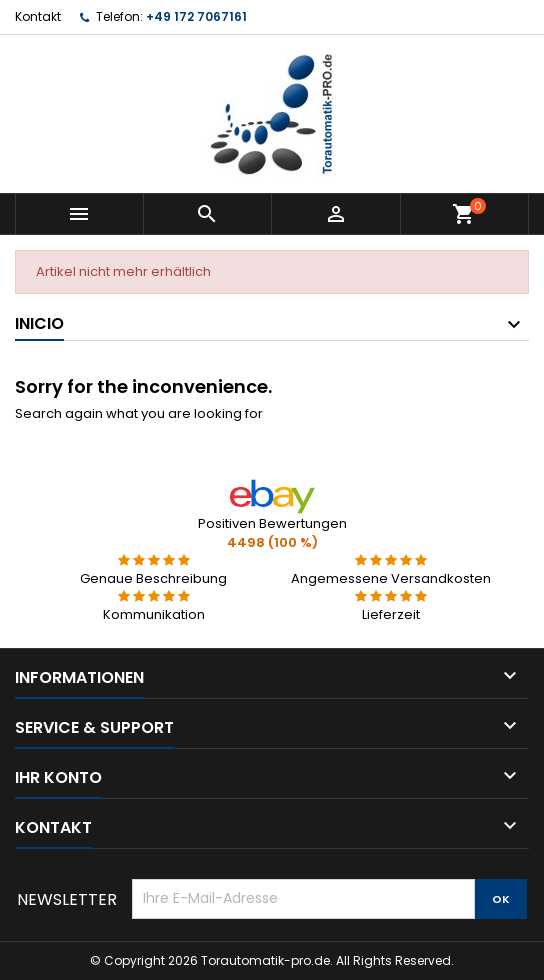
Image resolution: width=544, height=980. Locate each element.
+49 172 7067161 (196, 16)
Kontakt (38, 16)
